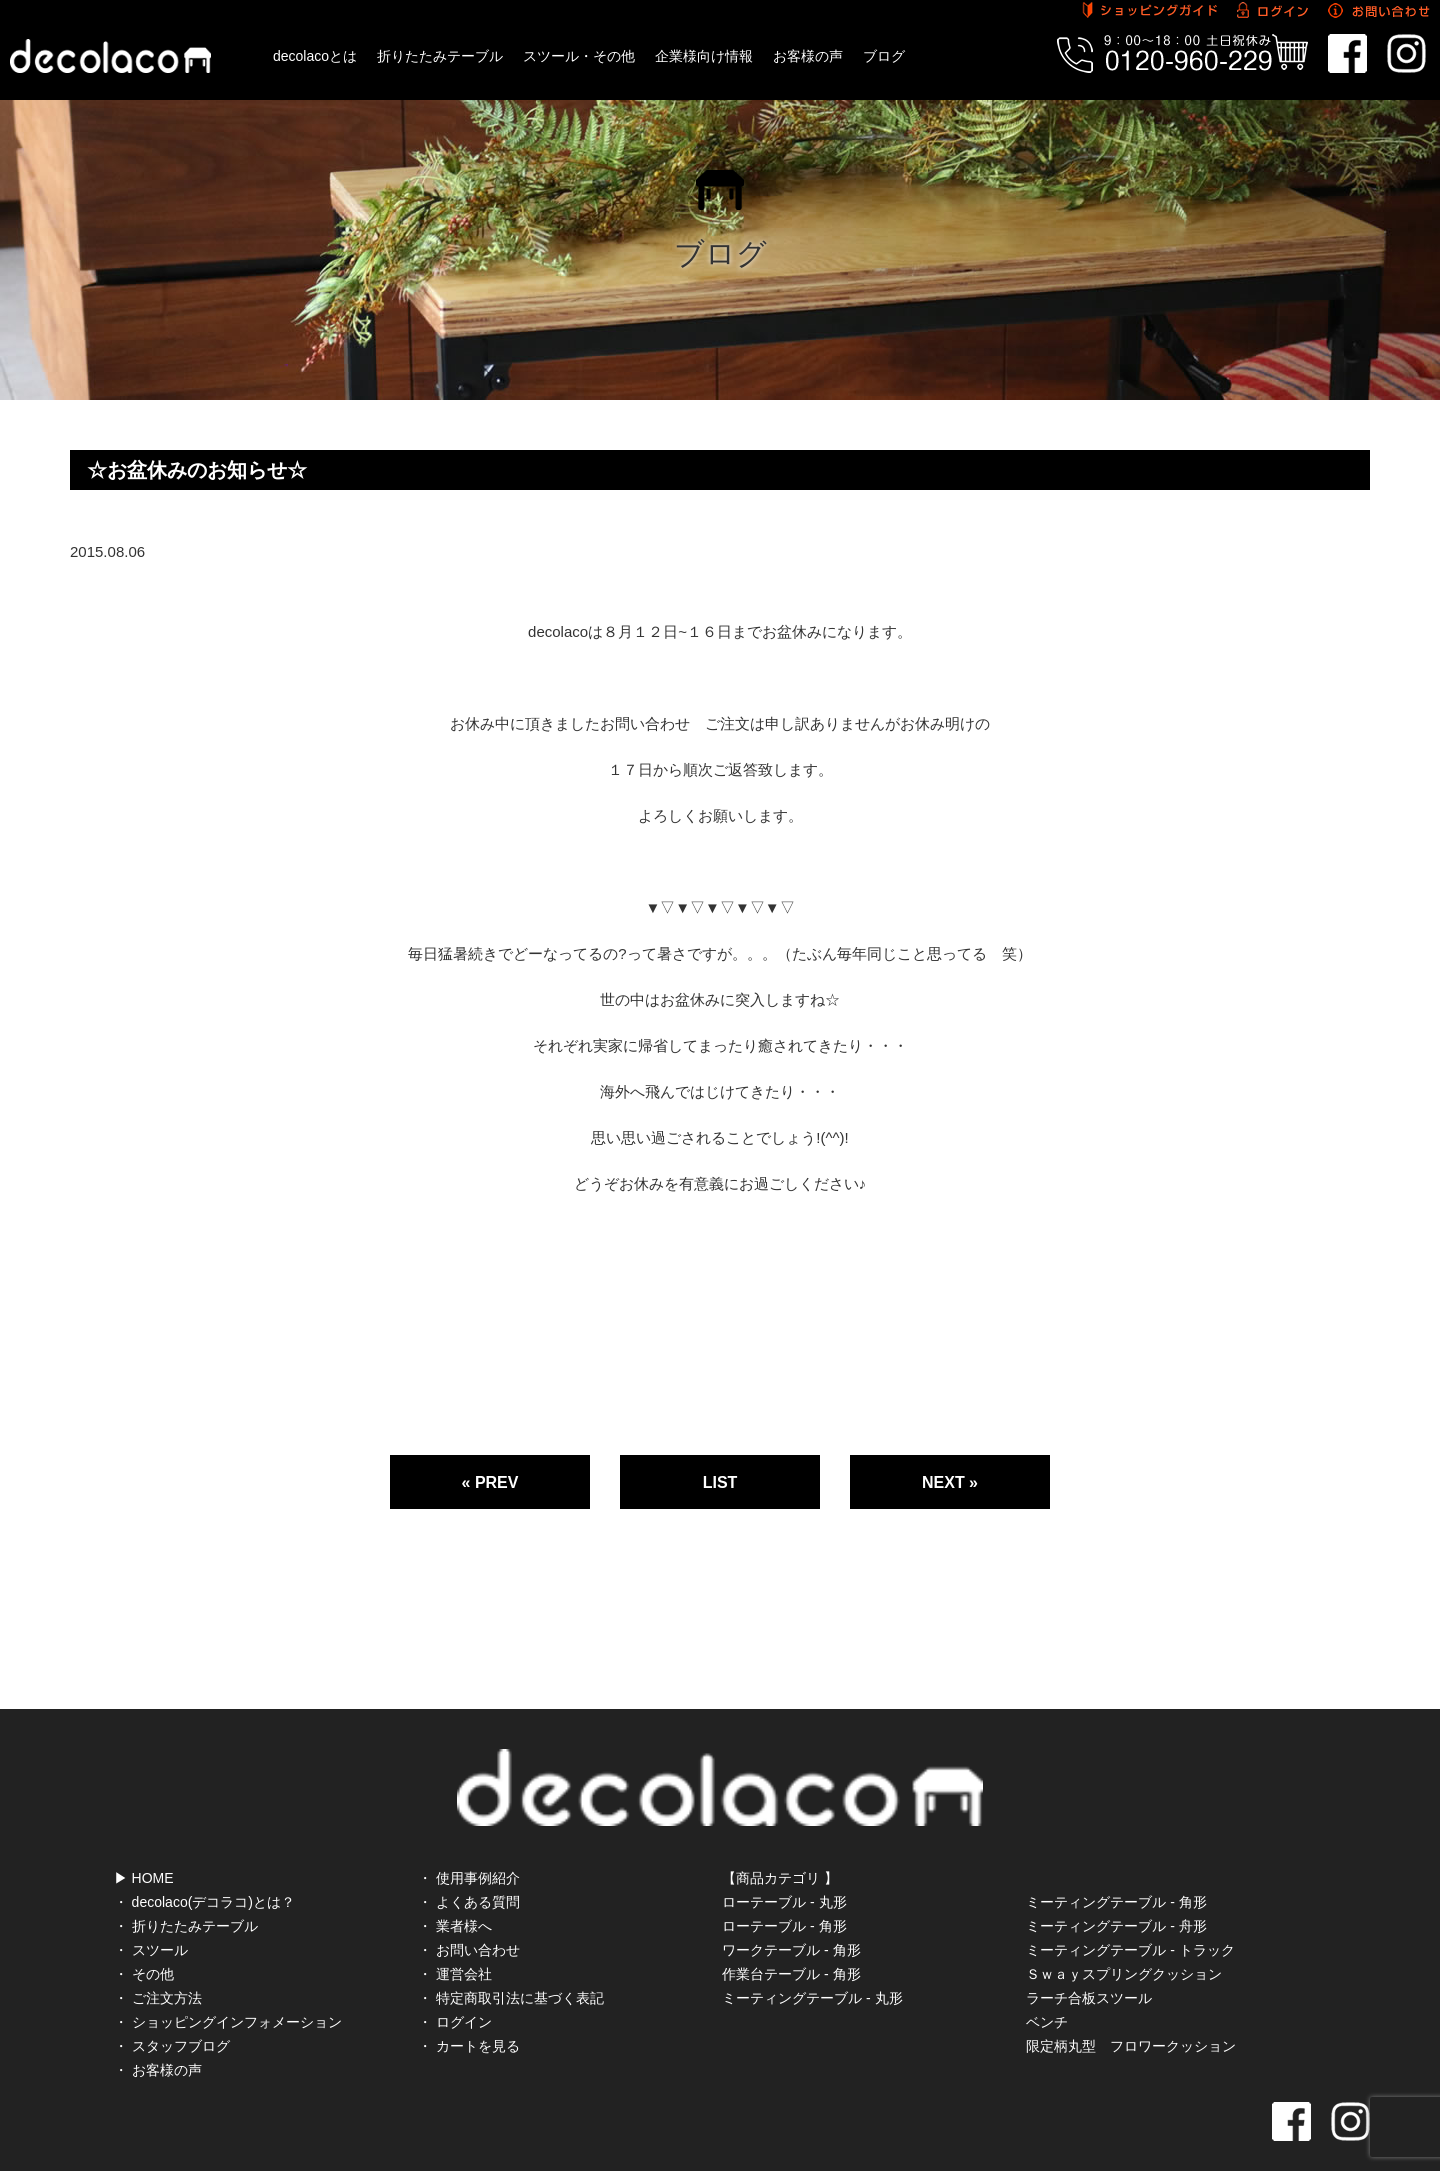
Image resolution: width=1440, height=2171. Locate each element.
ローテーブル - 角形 (784, 1884)
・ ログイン (455, 1980)
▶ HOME (144, 1836)
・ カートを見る (469, 2004)
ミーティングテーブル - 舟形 (1116, 1884)
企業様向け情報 (704, 56)
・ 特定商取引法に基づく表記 (511, 1956)
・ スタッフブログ (172, 2004)
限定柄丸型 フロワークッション (1131, 2004)
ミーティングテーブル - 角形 (1116, 1860)
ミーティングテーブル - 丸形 (812, 1956)
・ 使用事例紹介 (469, 1836)
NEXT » (950, 1482)
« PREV (490, 1482)
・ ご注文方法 (158, 1956)
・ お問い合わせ (469, 1908)
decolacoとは (315, 56)
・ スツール (151, 1908)
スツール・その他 (579, 56)
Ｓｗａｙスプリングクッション (1124, 1932)
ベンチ (1047, 1980)
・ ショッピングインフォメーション (228, 1980)
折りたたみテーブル (440, 56)
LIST (720, 1482)
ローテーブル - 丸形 (784, 1860)
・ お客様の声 (158, 2028)
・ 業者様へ (455, 1884)
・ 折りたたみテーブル (186, 1884)
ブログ (884, 56)
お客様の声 (808, 56)
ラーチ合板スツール (1089, 1956)
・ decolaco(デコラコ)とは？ (204, 1860)
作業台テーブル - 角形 (791, 1932)
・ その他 (144, 1932)
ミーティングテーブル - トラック (1130, 1908)
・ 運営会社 (455, 1932)
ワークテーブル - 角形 (791, 1908)
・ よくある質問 (469, 1860)
